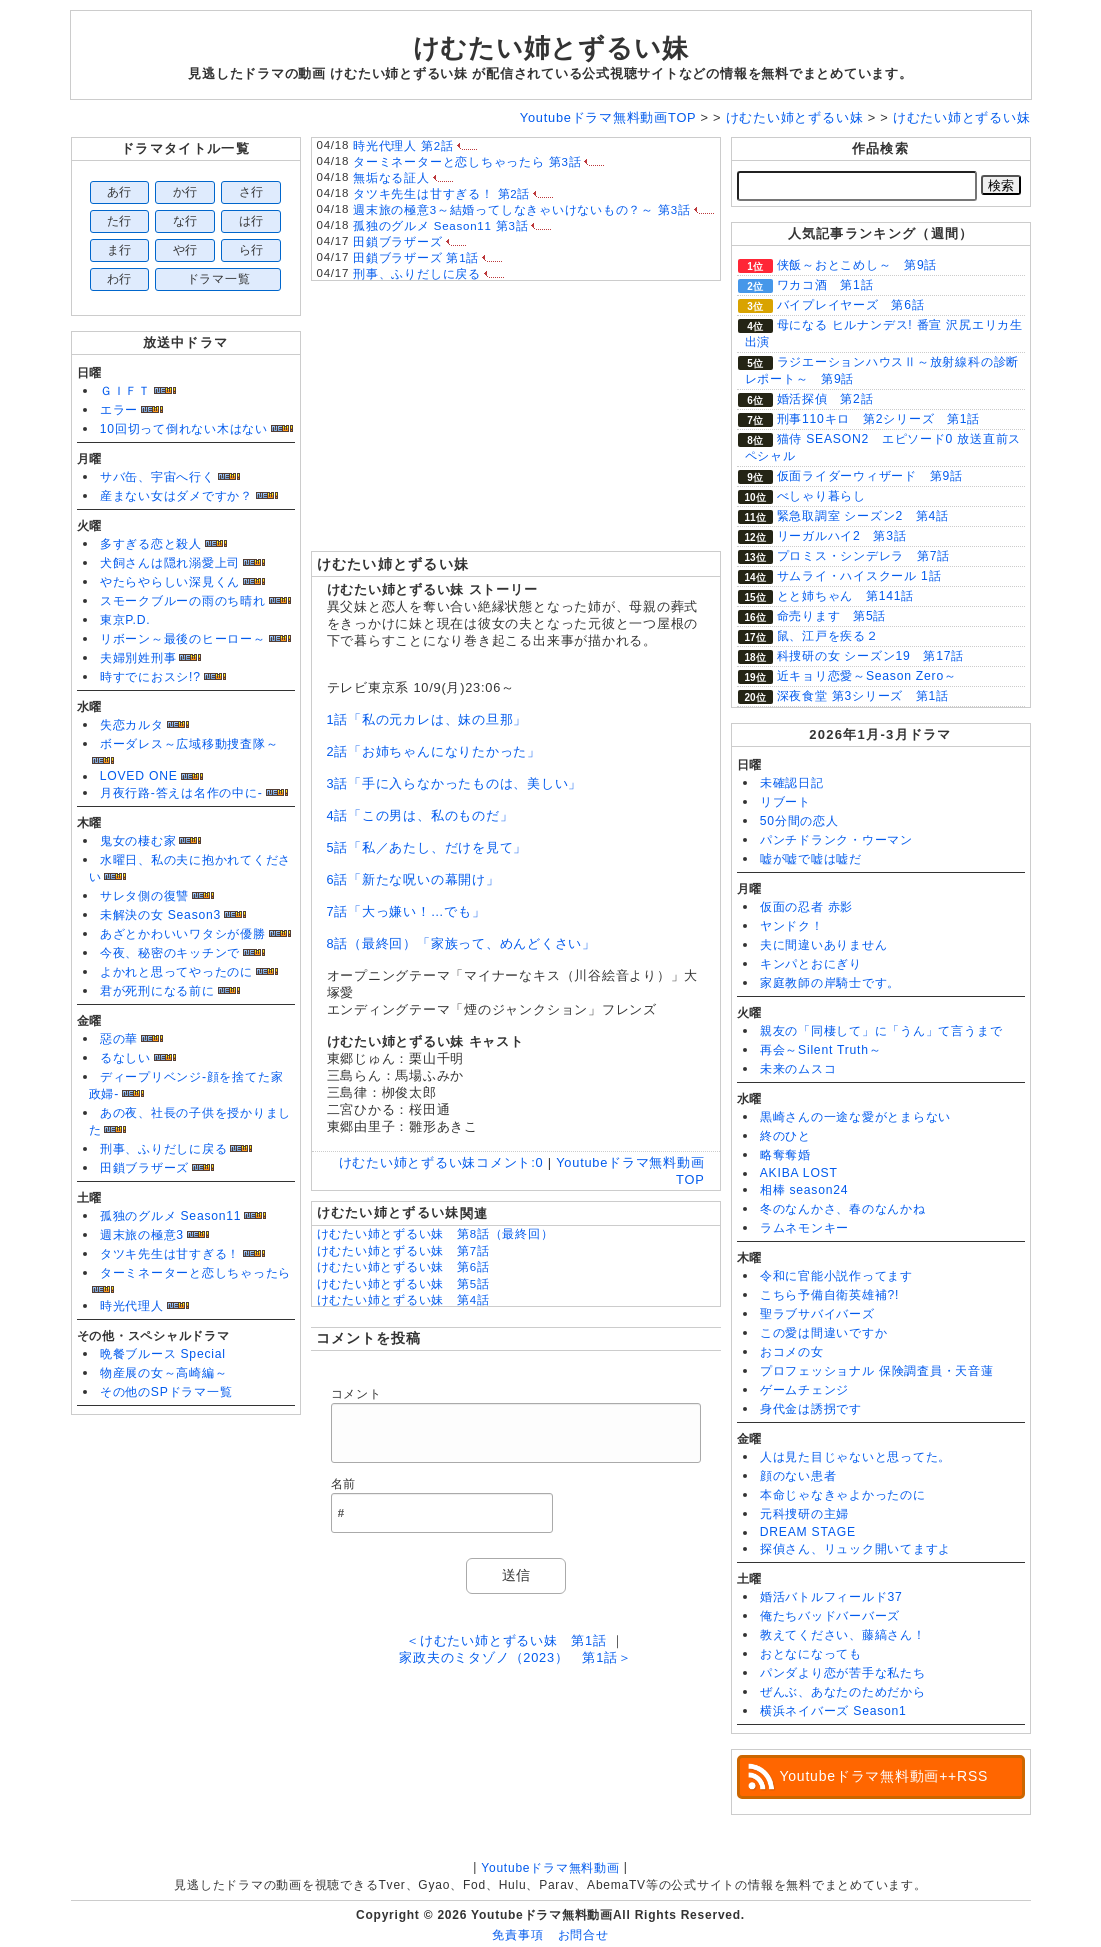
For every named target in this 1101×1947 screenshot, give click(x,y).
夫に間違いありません (824, 945)
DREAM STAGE (808, 1532)
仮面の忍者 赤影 (807, 907)
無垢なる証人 (391, 178)
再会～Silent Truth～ (821, 1050)
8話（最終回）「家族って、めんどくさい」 (461, 943)
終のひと (785, 1136)
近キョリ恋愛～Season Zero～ (867, 676)
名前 (344, 1484)
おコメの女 (792, 1352)
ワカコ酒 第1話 (825, 285)
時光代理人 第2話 (403, 146)
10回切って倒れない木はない (184, 429)
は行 (252, 221)
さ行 (252, 192)
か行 (186, 192)
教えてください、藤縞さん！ (843, 1635)
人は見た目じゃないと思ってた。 (856, 1457)
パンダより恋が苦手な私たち (843, 1673)
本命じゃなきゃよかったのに (843, 1495)
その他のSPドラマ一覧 (166, 1392)
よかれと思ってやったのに (176, 972)
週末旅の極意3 (142, 1235)
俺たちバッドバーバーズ (830, 1616)
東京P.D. (125, 620)
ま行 (120, 250)
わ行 (120, 279)
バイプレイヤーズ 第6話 (851, 305)
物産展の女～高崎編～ (164, 1373)
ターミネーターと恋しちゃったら (196, 1273)
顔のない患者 (798, 1476)
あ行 (120, 192)
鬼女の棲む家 (138, 841)
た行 (120, 221)
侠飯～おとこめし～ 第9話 (857, 265)
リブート (785, 802)
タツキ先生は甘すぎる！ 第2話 (441, 194)
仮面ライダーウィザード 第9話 (870, 476)
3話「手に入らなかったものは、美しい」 (455, 783)
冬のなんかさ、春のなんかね (843, 1209)
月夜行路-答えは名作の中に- (181, 793)
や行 (186, 250)
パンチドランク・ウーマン (836, 840)
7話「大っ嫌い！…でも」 (406, 911)
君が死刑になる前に (157, 991)
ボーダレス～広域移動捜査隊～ (189, 744)
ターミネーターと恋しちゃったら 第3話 (467, 162)
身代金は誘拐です (811, 1409)
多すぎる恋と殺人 (151, 544)
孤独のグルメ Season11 (171, 1216)
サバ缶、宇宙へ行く (157, 477)
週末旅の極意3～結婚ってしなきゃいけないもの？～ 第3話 (522, 210)
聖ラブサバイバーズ (817, 1314)
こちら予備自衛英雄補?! (829, 1295)
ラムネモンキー (804, 1228)
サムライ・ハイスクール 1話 (859, 576)
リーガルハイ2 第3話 (842, 536)
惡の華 (119, 1039)
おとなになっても (811, 1654)
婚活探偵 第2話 (825, 399)
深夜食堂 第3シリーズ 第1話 (863, 696)
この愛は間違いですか (824, 1333)
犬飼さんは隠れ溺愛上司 (170, 563)
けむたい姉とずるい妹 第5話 (403, 1284)
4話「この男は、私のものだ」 (420, 815)
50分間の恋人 (799, 821)
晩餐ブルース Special (163, 1354)
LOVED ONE (139, 776)
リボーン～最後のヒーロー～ (183, 639)
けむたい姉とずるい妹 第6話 (403, 1267)
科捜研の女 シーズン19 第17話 (870, 656)
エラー (119, 410)
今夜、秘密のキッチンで (170, 953)
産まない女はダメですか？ (176, 496)
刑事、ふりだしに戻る (164, 1149)
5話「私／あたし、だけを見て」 (427, 847)
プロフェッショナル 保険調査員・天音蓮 (877, 1371)
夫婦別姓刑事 (138, 658)
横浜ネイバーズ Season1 (833, 1711)
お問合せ (583, 1935)
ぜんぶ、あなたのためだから (843, 1692)
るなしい (125, 1058)
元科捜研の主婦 (804, 1514)
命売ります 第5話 (832, 616)
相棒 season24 (804, 1190)
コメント (356, 1394)
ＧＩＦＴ (125, 391)
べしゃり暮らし (821, 496)
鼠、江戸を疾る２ (828, 636)
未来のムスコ (798, 1069)
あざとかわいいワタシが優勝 (183, 934)
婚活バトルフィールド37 (831, 1597)
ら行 (252, 250)
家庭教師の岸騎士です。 (830, 983)
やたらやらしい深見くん (170, 582)
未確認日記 (792, 783)
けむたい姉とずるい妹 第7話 (403, 1251)
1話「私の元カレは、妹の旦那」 (427, 719)
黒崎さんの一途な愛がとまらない (856, 1117)
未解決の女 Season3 (160, 915)
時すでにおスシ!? (150, 677)
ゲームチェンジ (804, 1390)
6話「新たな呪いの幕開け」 (413, 879)
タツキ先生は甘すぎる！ (170, 1254)
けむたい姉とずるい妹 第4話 (403, 1300)
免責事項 (517, 1935)
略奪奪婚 (785, 1155)
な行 (186, 221)
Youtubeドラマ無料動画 (550, 1868)
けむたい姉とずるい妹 (551, 48)
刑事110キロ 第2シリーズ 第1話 (879, 419)
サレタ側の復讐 (144, 896)
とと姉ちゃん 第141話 (846, 596)
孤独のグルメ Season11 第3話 (440, 226)
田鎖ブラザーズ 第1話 (416, 258)
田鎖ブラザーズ (144, 1168)
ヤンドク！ (792, 926)
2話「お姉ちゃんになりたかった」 (434, 751)
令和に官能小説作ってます (836, 1276)
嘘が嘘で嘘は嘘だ (811, 859)
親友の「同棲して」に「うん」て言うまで (881, 1031)
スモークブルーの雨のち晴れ (183, 601)
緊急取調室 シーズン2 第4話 (863, 516)
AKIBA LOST (799, 1173)
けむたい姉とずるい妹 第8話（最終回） (435, 1234)
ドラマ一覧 (219, 279)
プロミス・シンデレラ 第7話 (864, 556)
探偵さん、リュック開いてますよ (856, 1549)
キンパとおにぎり (811, 964)
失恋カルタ (132, 725)
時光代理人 (132, 1306)
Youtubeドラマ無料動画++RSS (884, 1776)
